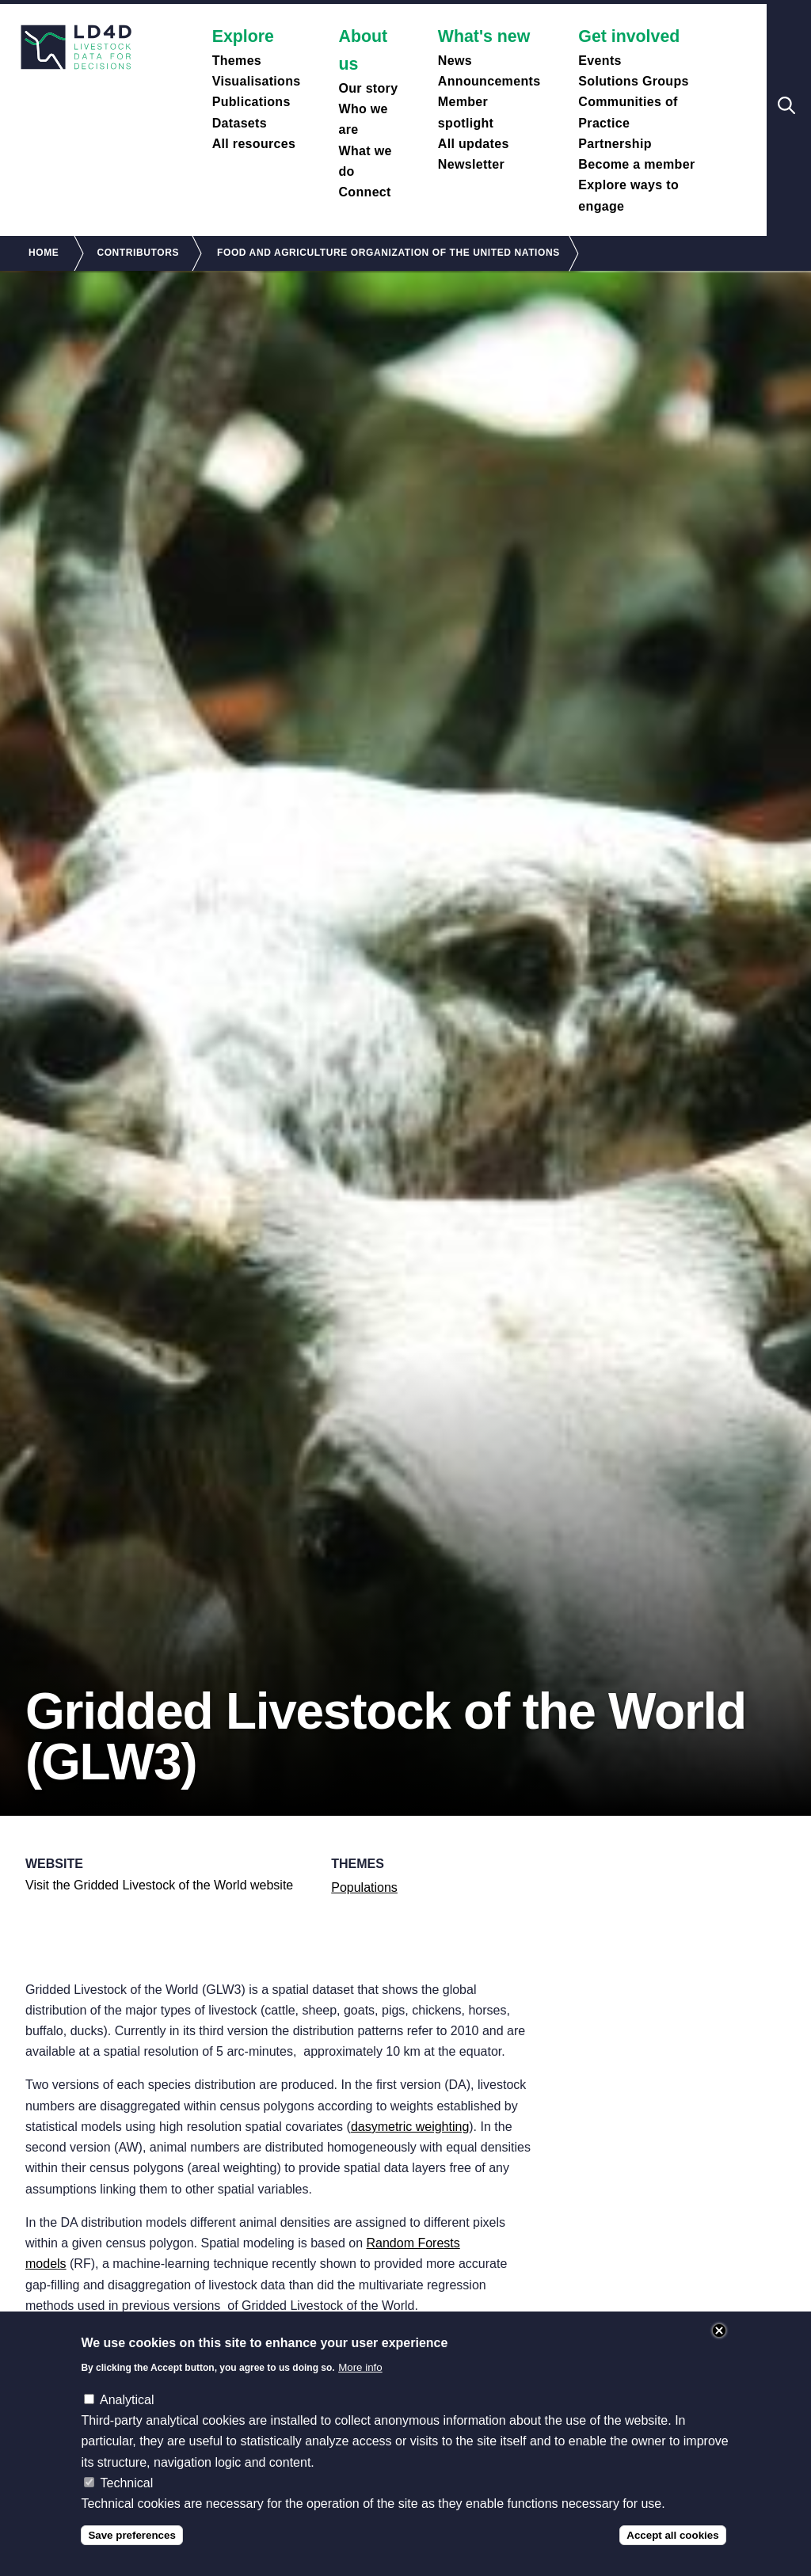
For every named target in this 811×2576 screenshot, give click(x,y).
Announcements (489, 81)
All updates (473, 143)
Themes (236, 60)
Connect (364, 192)
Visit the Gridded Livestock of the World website (159, 1885)
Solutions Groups (633, 81)
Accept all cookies (672, 2554)
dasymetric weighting (410, 2126)
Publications (251, 101)
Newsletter (471, 164)
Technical (127, 2502)
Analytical (127, 2419)
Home (44, 252)
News (455, 60)
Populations (364, 1887)
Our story (368, 88)
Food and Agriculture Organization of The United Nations (388, 252)
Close (719, 2350)
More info (360, 2386)
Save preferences (131, 2554)
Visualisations (256, 81)
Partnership (614, 143)
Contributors (138, 252)
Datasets (239, 123)
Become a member (636, 164)
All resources (254, 143)
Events (599, 60)
